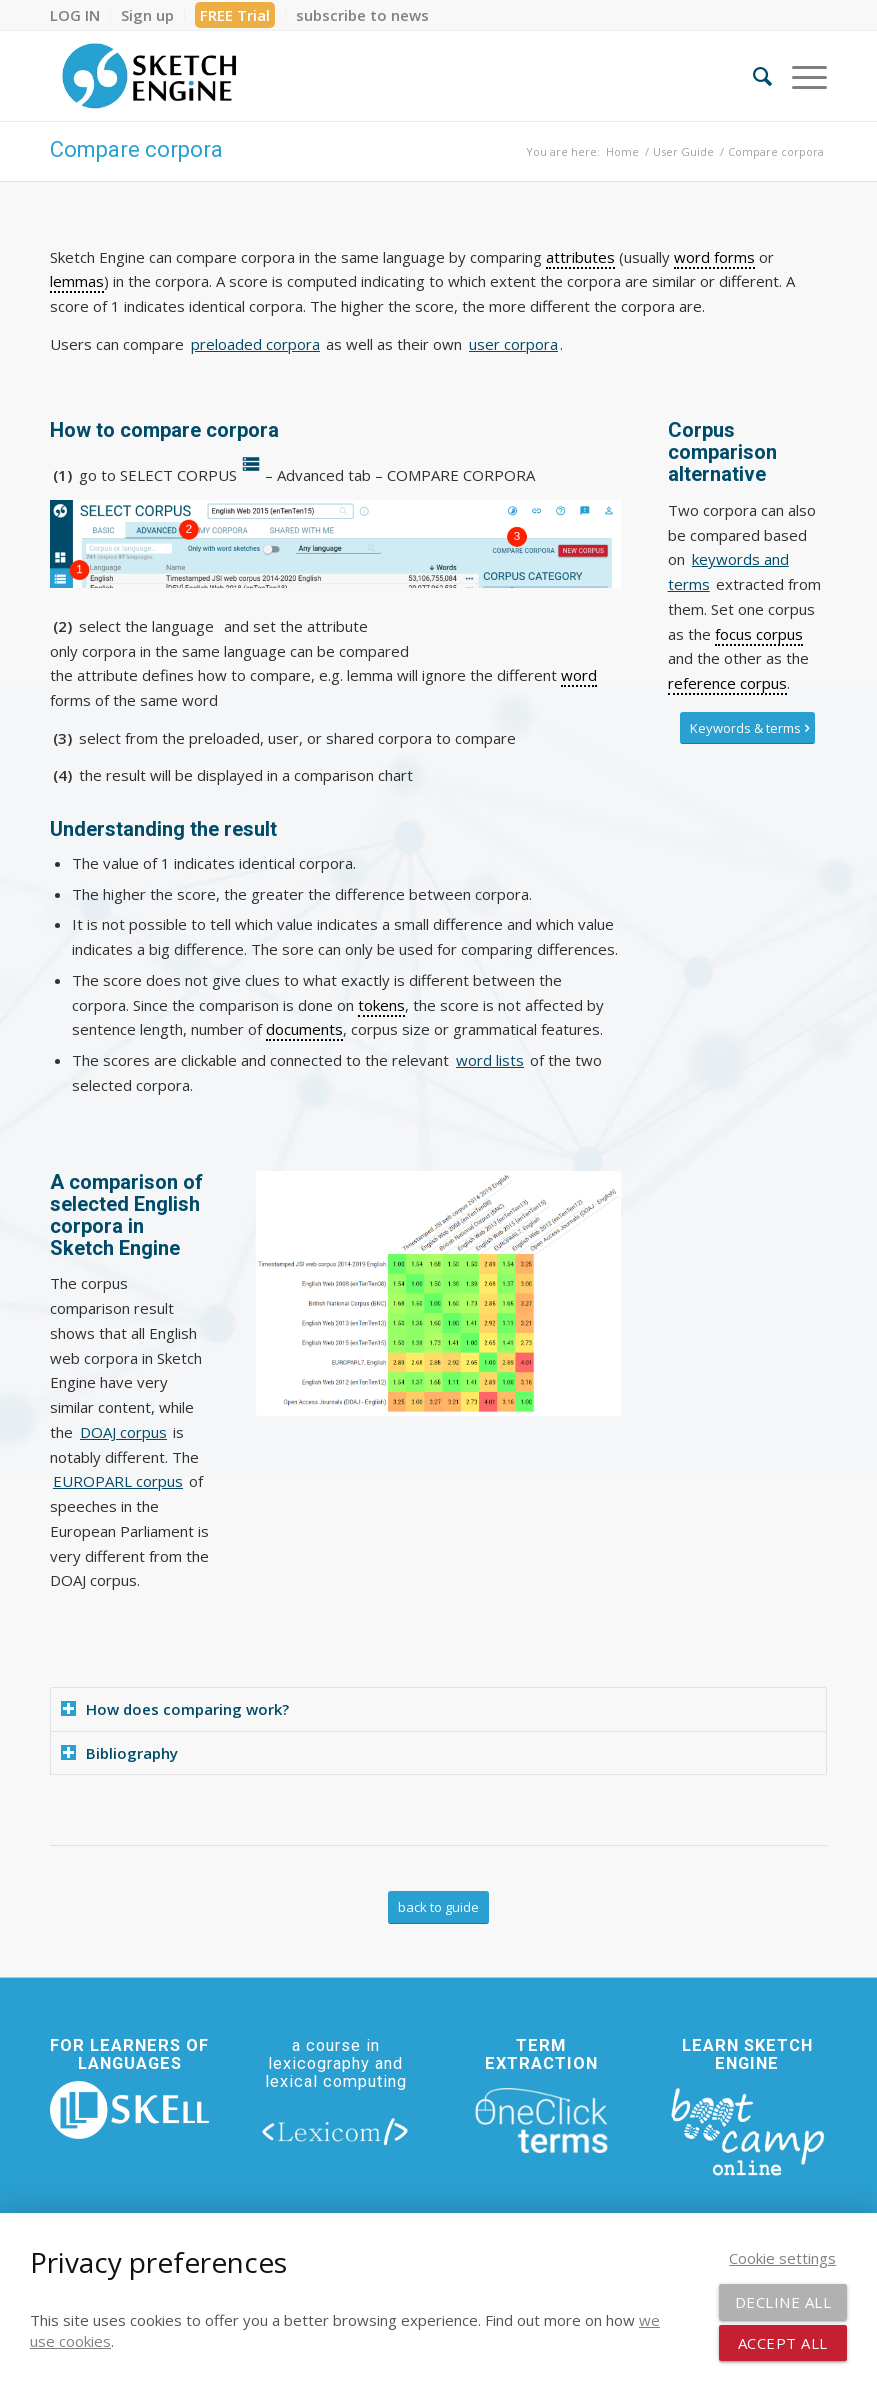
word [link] (579, 675)
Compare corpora (136, 149)
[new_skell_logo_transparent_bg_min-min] (129, 2110)
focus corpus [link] (759, 634)
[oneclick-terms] (541, 2121)
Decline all (783, 2302)
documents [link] (304, 1029)
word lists (490, 1060)
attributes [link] (580, 257)
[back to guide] (438, 1907)
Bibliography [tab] (119, 1753)
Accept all (783, 2343)
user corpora (513, 344)
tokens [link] (381, 1005)
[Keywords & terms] (747, 728)
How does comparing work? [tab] (175, 1709)
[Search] (752, 76)
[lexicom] (335, 2131)
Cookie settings (782, 2258)
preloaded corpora (255, 344)
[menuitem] (80, 15)
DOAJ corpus (123, 1432)
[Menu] (799, 76)
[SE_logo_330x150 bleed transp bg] (149, 76)
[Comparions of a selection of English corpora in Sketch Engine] (438, 1293)
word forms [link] (714, 257)
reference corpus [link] (727, 683)
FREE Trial (235, 15)
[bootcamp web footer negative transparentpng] (747, 2130)
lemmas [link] (77, 281)
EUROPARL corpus (118, 1481)
